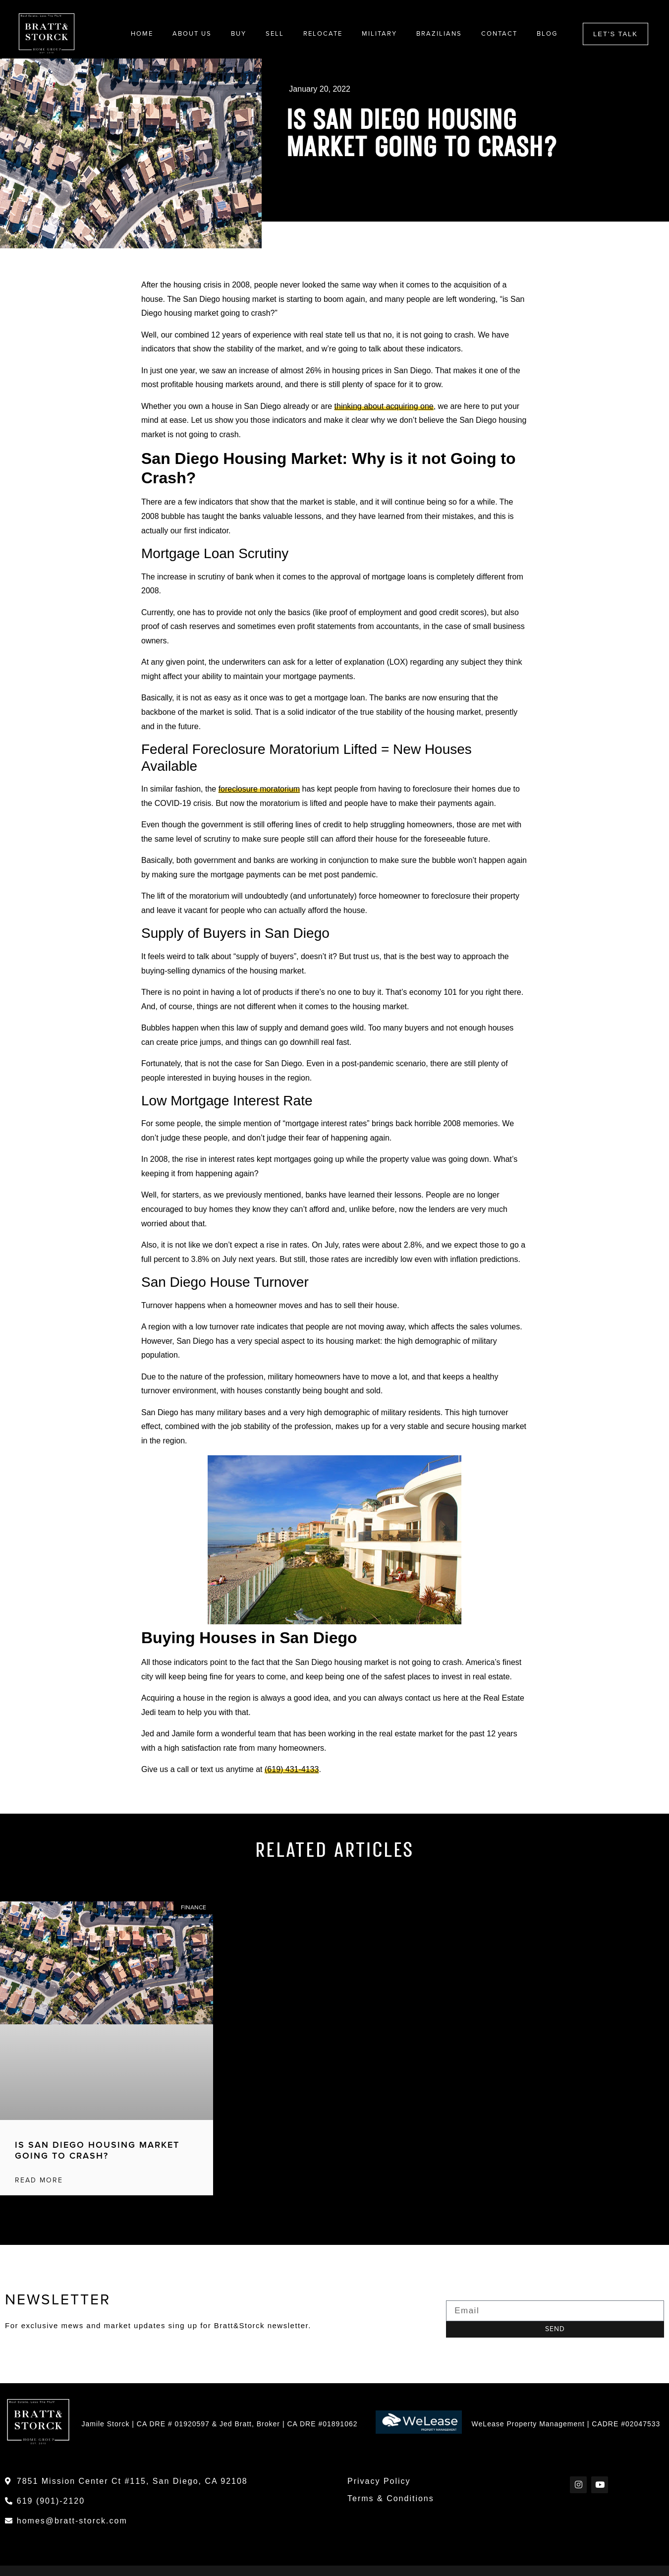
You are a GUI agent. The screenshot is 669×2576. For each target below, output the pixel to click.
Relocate (322, 34)
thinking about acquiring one (384, 406)
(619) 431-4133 (292, 1770)
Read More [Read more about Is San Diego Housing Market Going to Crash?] (39, 2180)
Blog (547, 34)
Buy (238, 34)
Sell (275, 34)
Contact (499, 34)
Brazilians (439, 34)
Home (142, 34)
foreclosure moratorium (259, 789)
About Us (192, 34)
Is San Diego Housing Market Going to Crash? (97, 2151)
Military (379, 34)
